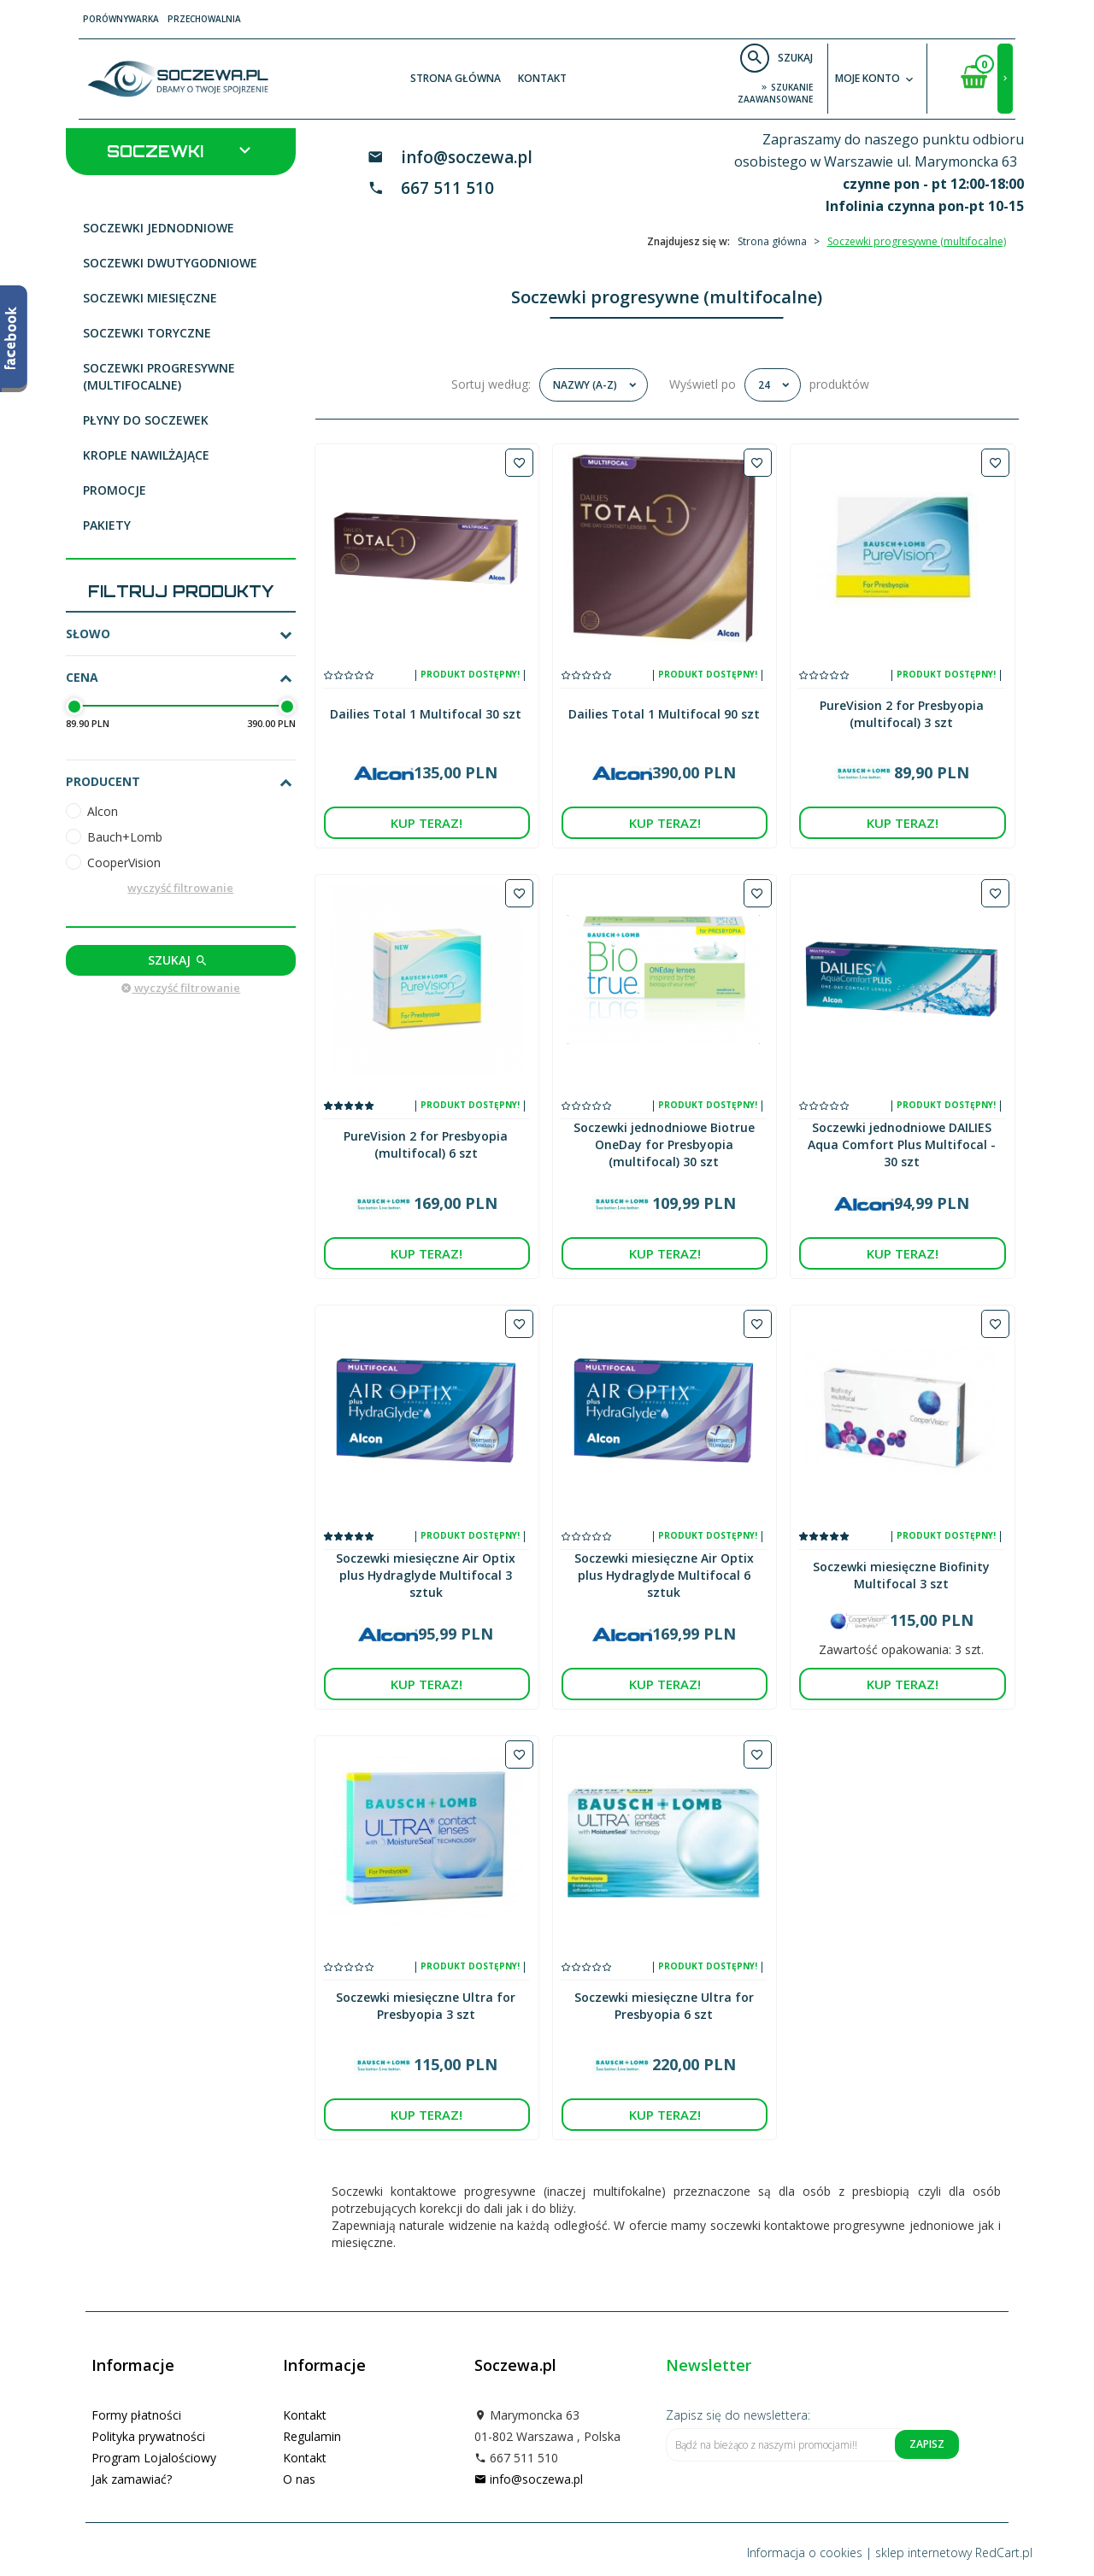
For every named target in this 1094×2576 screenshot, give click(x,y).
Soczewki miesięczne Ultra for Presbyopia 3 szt (425, 2005)
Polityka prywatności (148, 2436)
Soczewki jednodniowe (158, 228)
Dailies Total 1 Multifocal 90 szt (664, 714)
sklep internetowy (923, 2552)
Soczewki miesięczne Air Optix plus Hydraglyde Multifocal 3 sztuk (425, 1575)
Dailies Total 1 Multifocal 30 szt (425, 714)
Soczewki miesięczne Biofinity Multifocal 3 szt (901, 1575)
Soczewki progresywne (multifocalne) (159, 376)
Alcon (102, 811)
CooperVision (124, 862)
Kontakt (542, 78)
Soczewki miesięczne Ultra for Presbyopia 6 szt (664, 2005)
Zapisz (926, 2444)
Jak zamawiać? (131, 2479)
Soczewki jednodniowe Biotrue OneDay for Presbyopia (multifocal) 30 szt (664, 1144)
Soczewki (181, 150)
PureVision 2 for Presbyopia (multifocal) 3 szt (902, 714)
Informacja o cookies (804, 2552)
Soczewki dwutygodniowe (170, 263)
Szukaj (178, 960)
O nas (299, 2479)
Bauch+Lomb (124, 837)
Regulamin (312, 2436)
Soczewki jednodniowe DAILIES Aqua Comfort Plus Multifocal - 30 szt (902, 1144)
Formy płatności (136, 2415)
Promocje (114, 490)
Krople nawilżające (146, 455)
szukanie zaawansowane (775, 93)
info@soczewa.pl (466, 157)
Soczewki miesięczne (150, 298)
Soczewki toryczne (147, 333)
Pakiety (107, 525)
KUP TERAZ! (426, 822)
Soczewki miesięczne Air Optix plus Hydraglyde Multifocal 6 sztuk (664, 1575)
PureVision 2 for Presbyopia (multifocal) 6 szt (426, 1144)
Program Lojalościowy (153, 2458)
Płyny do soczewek (146, 420)
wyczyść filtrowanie (180, 887)
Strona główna (455, 78)
